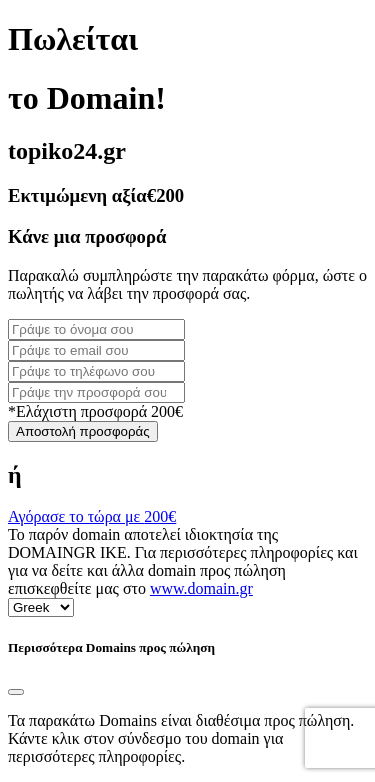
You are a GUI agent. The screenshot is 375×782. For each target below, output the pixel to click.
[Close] (16, 692)
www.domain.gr (201, 588)
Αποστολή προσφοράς (83, 431)
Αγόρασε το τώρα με (92, 516)
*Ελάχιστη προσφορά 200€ (95, 411)
